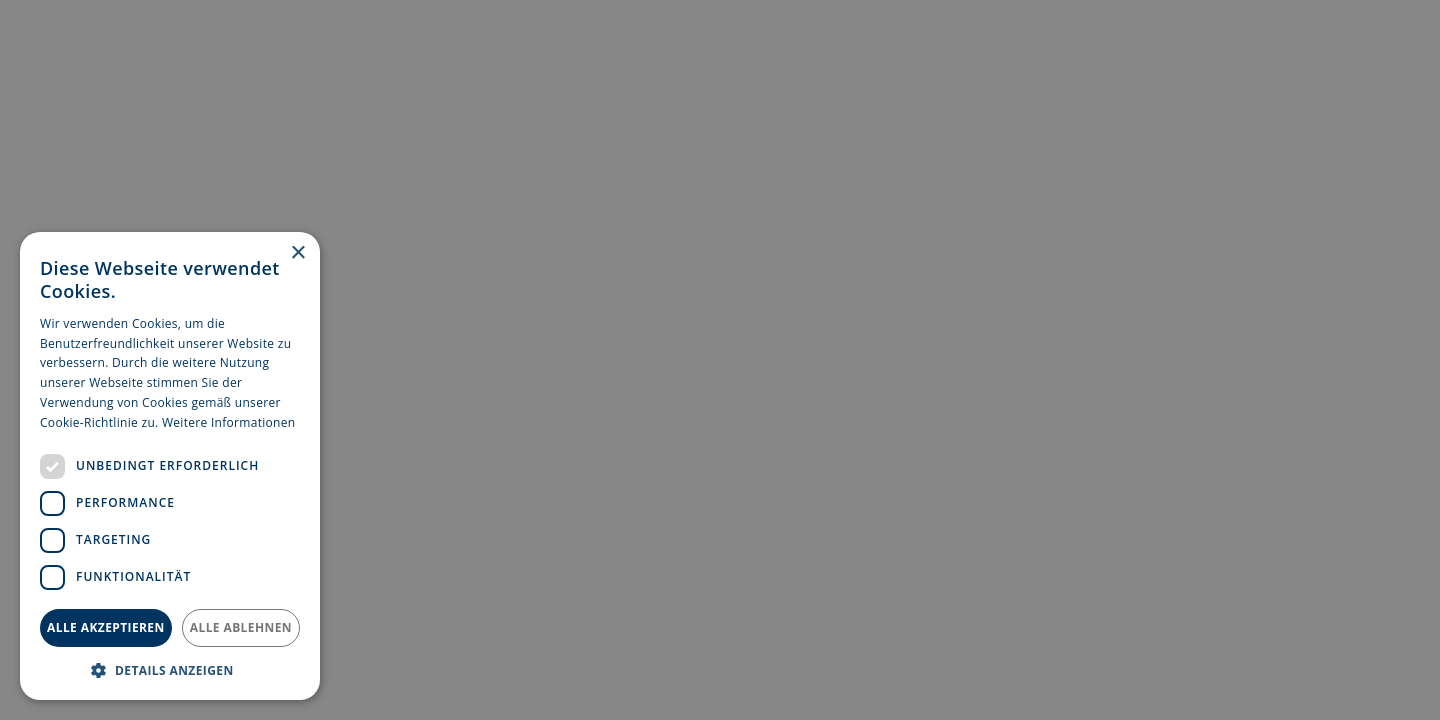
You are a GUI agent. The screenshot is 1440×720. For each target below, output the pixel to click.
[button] (170, 670)
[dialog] (720, 360)
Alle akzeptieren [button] (106, 627)
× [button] (297, 253)
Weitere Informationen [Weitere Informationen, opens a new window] (229, 422)
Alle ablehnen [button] (241, 627)
